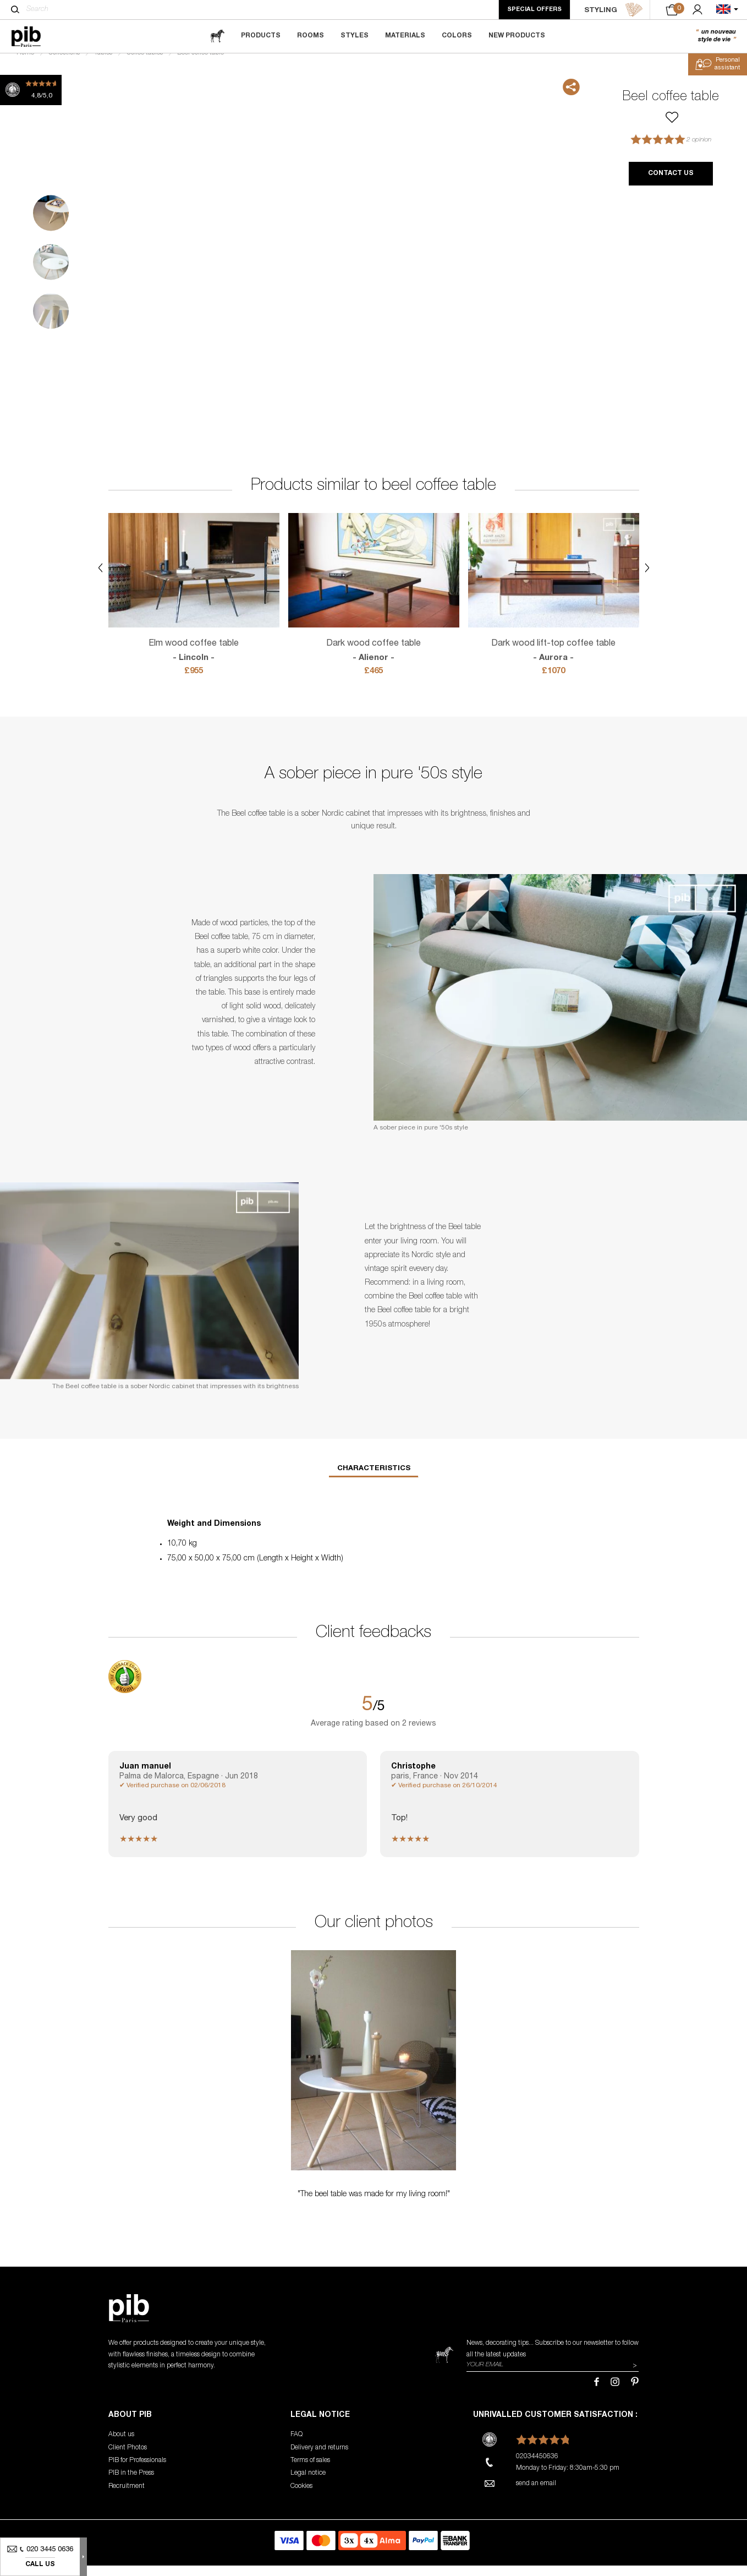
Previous (12, 273)
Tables (103, 64)
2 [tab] (51, 273)
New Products (516, 35)
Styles (354, 35)
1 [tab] (51, 224)
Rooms (310, 35)
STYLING (613, 10)
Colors (457, 35)
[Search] (15, 9)
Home (25, 64)
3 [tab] (51, 322)
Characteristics (373, 1479)
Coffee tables (145, 64)
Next (582, 273)
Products (261, 35)
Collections (64, 64)
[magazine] (217, 36)
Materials (405, 35)
